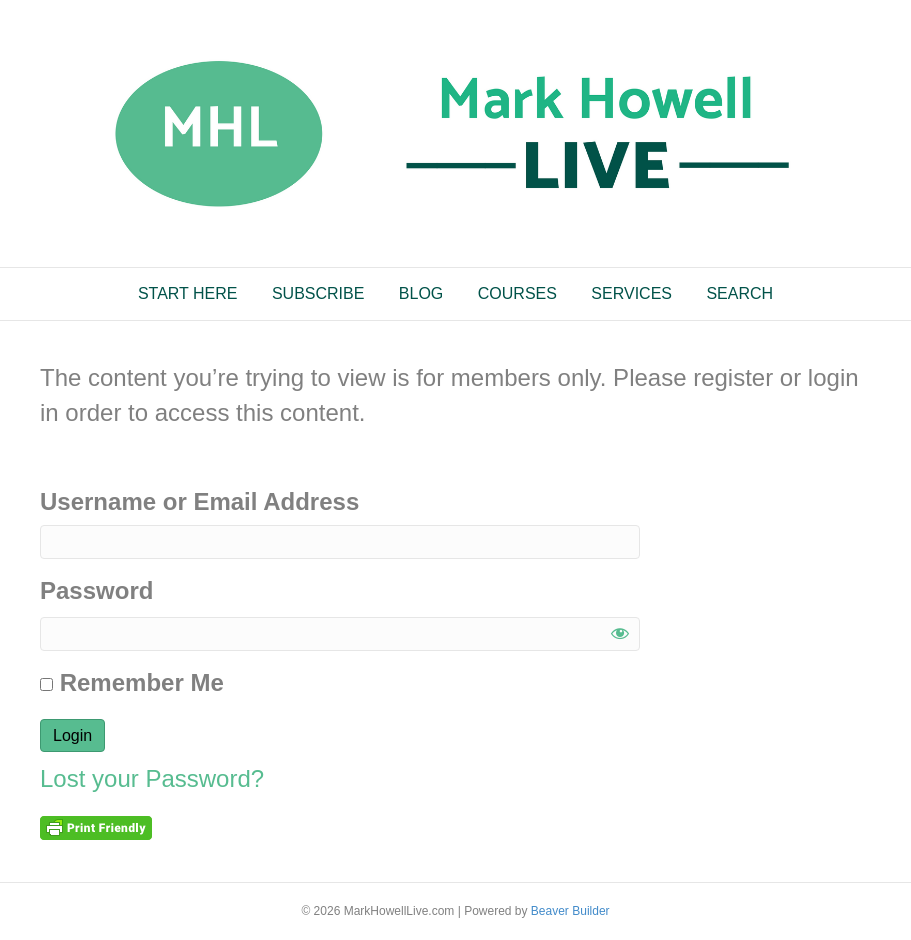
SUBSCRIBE (318, 293)
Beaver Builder (570, 911)
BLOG (421, 293)
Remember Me (132, 682)
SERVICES (631, 293)
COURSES (517, 293)
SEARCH (739, 293)
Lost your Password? (152, 778)
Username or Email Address (199, 501)
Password (96, 590)
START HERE (188, 293)
